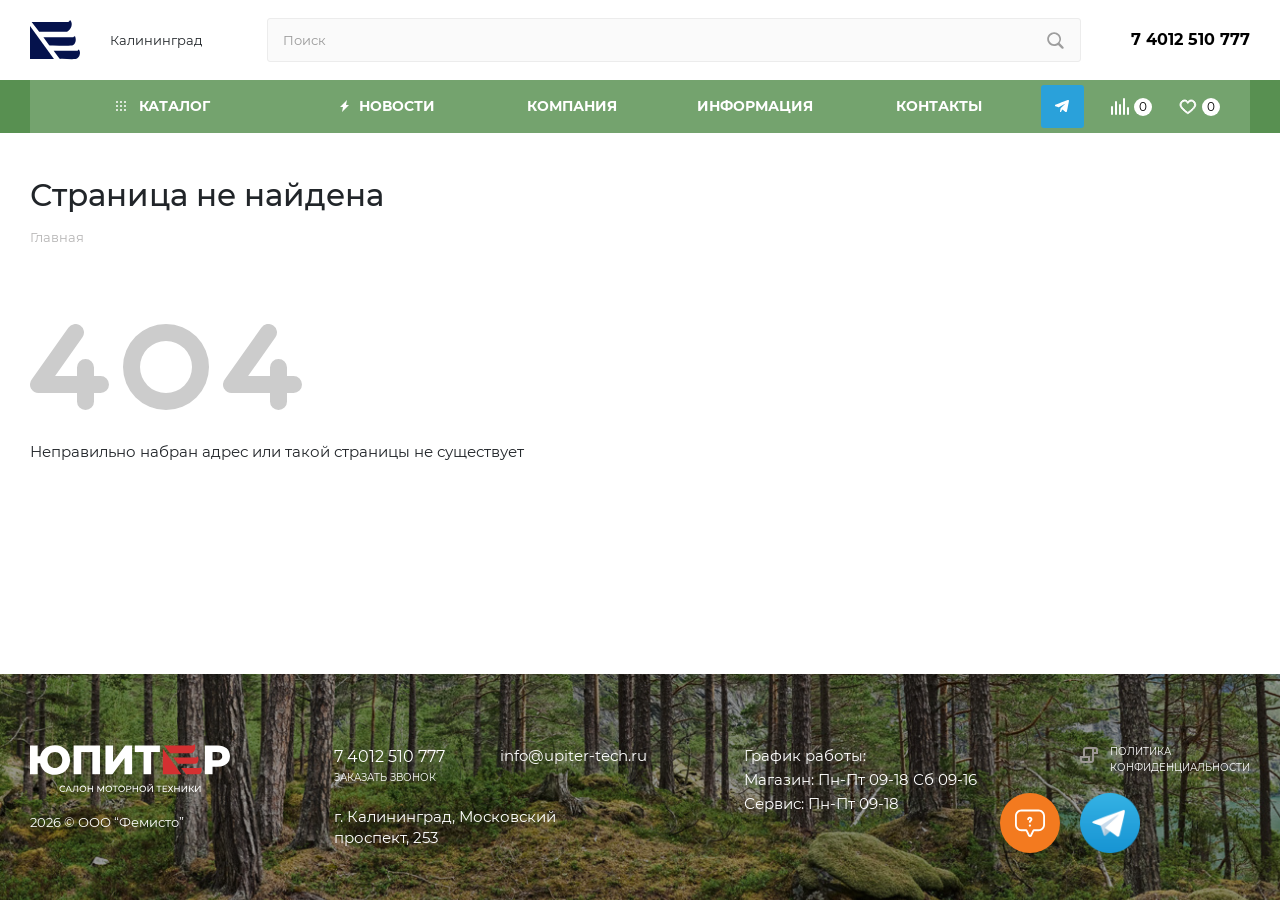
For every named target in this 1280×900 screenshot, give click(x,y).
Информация (755, 106)
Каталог (163, 106)
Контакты (939, 106)
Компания (572, 106)
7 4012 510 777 (1190, 39)
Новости (387, 106)
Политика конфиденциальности (1180, 759)
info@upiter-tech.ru (573, 755)
